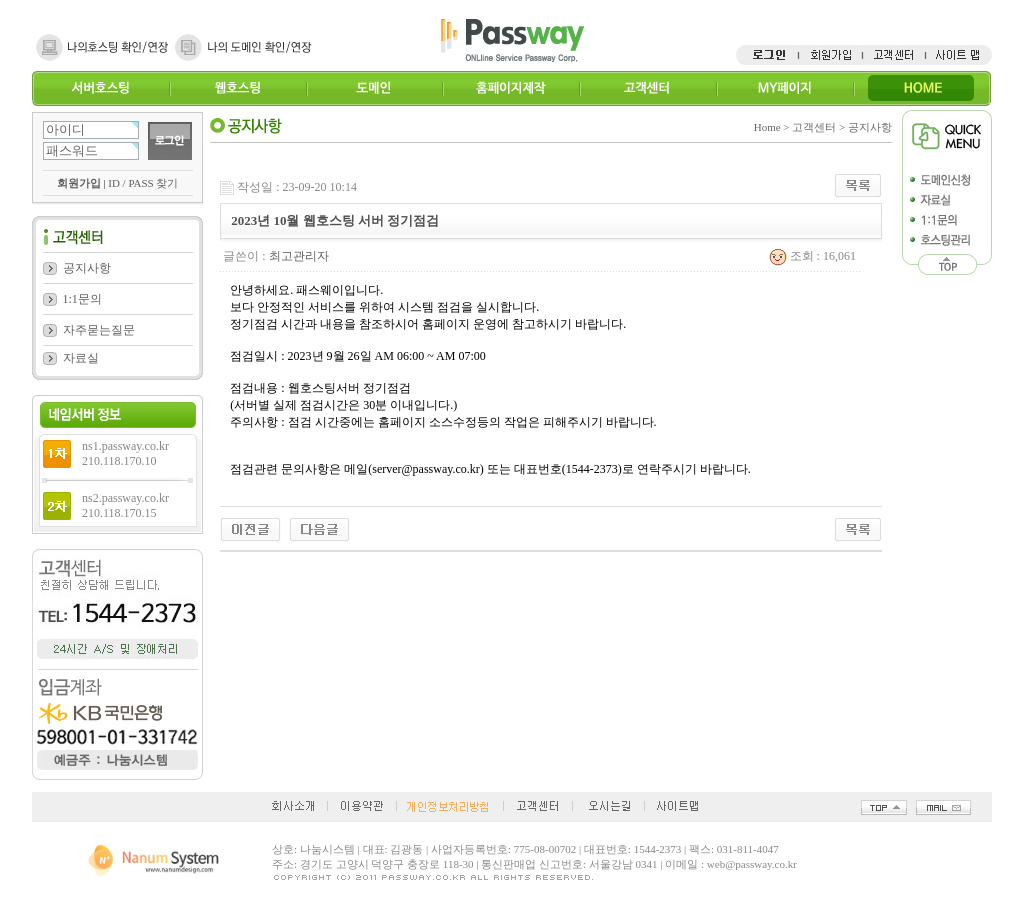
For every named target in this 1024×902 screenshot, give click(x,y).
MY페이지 (784, 88)
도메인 (374, 88)
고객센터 (647, 88)
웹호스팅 (237, 88)
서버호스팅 (100, 88)
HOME (921, 88)
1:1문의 (82, 299)
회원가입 (79, 183)
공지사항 (87, 268)
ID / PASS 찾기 (143, 183)
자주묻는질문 (99, 330)
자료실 (81, 358)
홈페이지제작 (510, 88)
